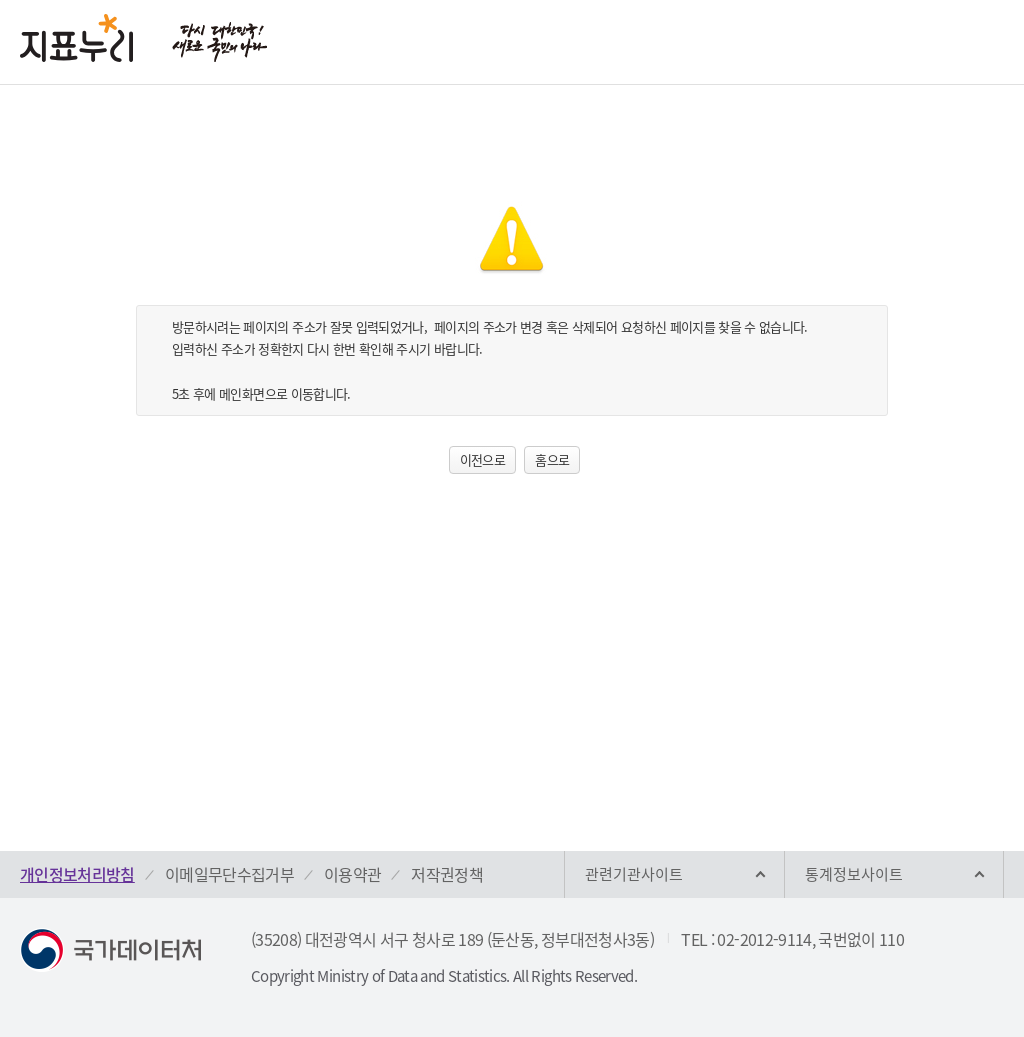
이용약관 (352, 874)
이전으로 (482, 459)
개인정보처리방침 (77, 874)
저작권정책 (447, 874)
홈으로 (552, 459)
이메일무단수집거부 (229, 874)
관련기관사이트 (634, 874)
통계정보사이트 (854, 874)
